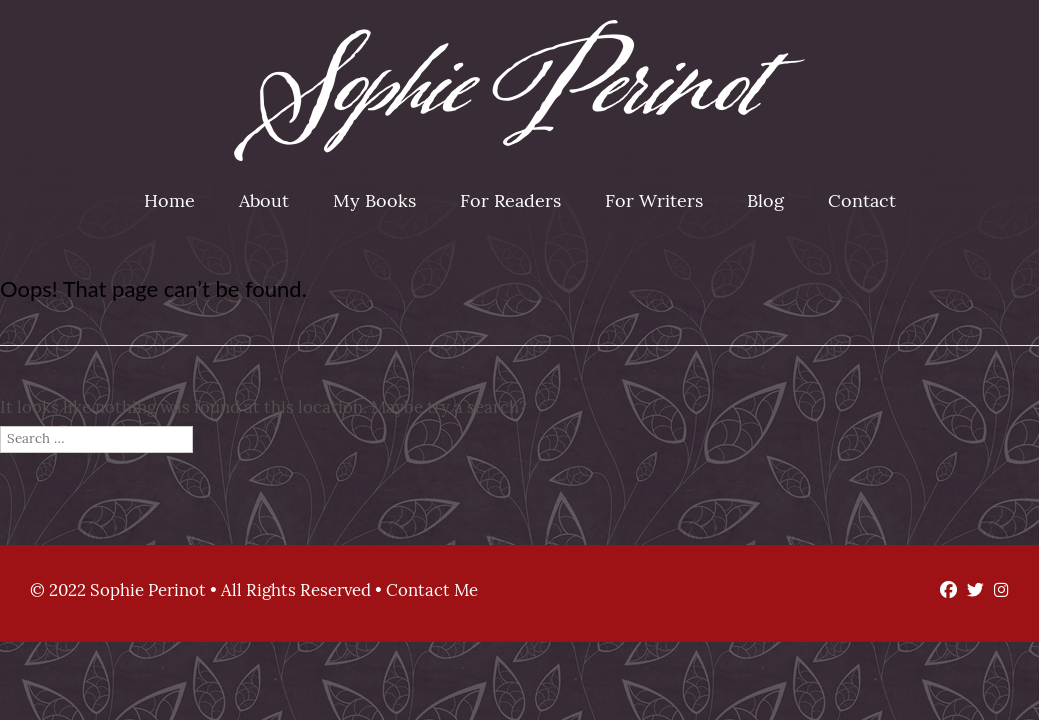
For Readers (510, 202)
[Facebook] (943, 591)
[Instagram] (996, 591)
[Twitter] (970, 591)
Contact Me (432, 591)
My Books (374, 202)
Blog (765, 202)
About (264, 202)
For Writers (654, 202)
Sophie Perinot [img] (519, 90)
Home (169, 202)
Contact (862, 202)
